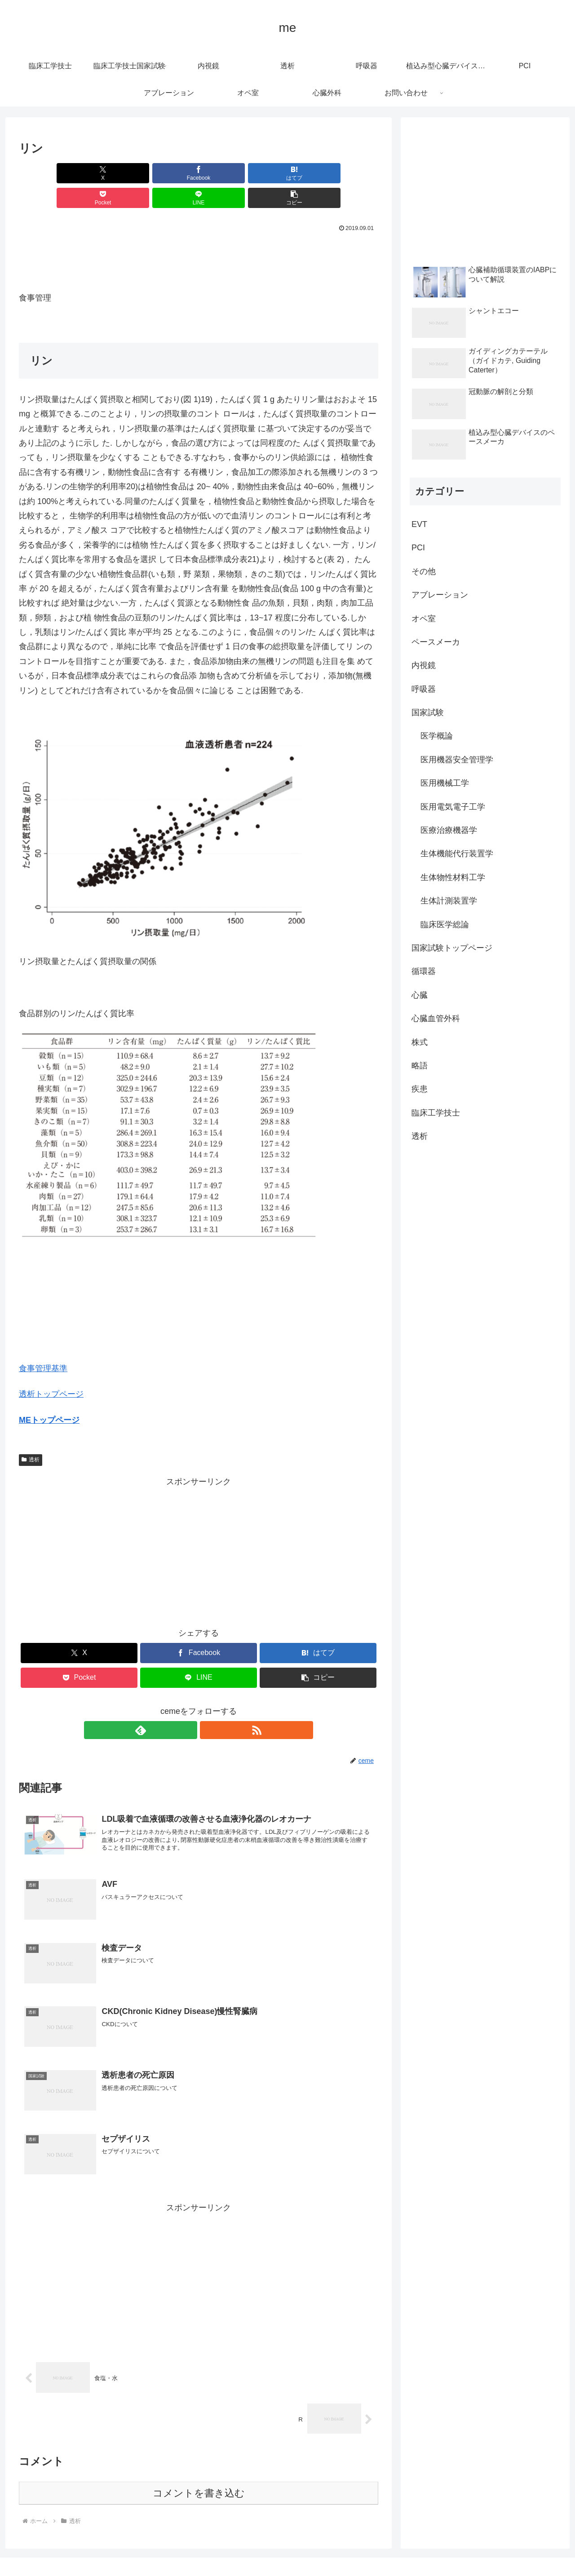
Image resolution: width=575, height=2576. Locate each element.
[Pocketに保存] (228, 173)
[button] (349, 173)
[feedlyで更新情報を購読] (188, 1705)
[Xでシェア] (47, 173)
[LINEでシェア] (289, 173)
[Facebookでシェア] (108, 173)
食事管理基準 (43, 1343)
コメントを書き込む (199, 2471)
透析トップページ (51, 1369)
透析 (31, 1435)
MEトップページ (49, 1395)
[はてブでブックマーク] (168, 173)
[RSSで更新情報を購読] (209, 1705)
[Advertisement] (198, 234)
